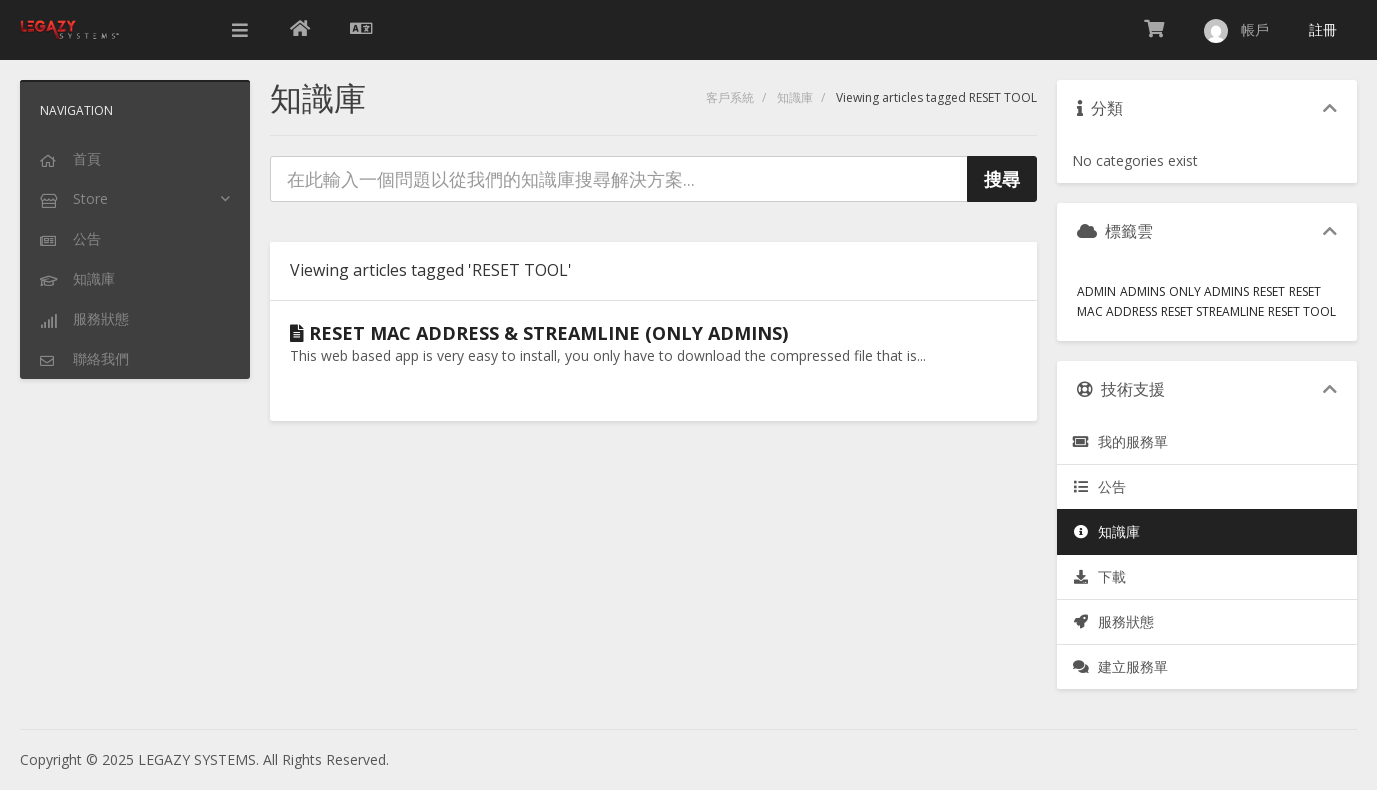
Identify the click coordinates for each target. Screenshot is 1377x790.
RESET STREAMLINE (1212, 311)
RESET (1269, 291)
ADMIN (1096, 291)
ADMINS (1142, 291)
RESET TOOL (1302, 311)
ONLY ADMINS (1209, 291)
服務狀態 (1113, 621)
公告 (1099, 486)
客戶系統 (730, 97)
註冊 (1323, 29)
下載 (1099, 576)
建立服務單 (1120, 666)
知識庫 (795, 97)
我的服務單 (1120, 441)
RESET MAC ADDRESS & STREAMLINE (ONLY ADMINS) (539, 333)
